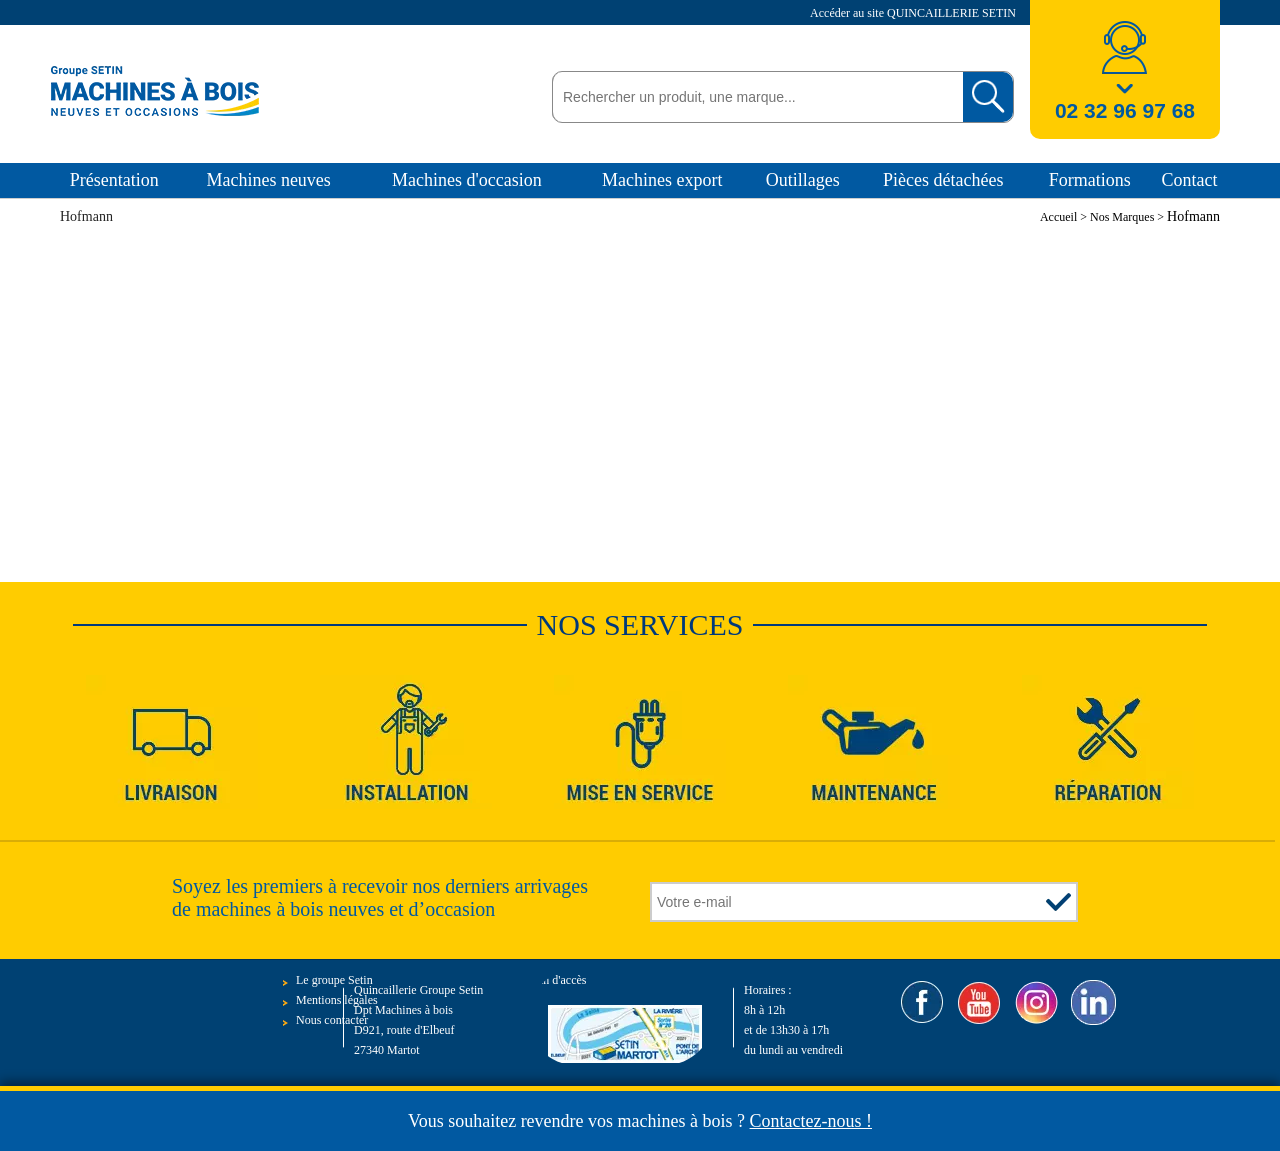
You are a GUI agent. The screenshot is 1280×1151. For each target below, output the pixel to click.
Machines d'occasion (467, 180)
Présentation (114, 180)
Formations (1090, 180)
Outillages (803, 180)
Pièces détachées (943, 180)
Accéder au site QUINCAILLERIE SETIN (914, 13)
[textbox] (752, 97)
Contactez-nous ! (811, 1121)
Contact (1189, 180)
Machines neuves (268, 180)
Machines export (662, 180)
